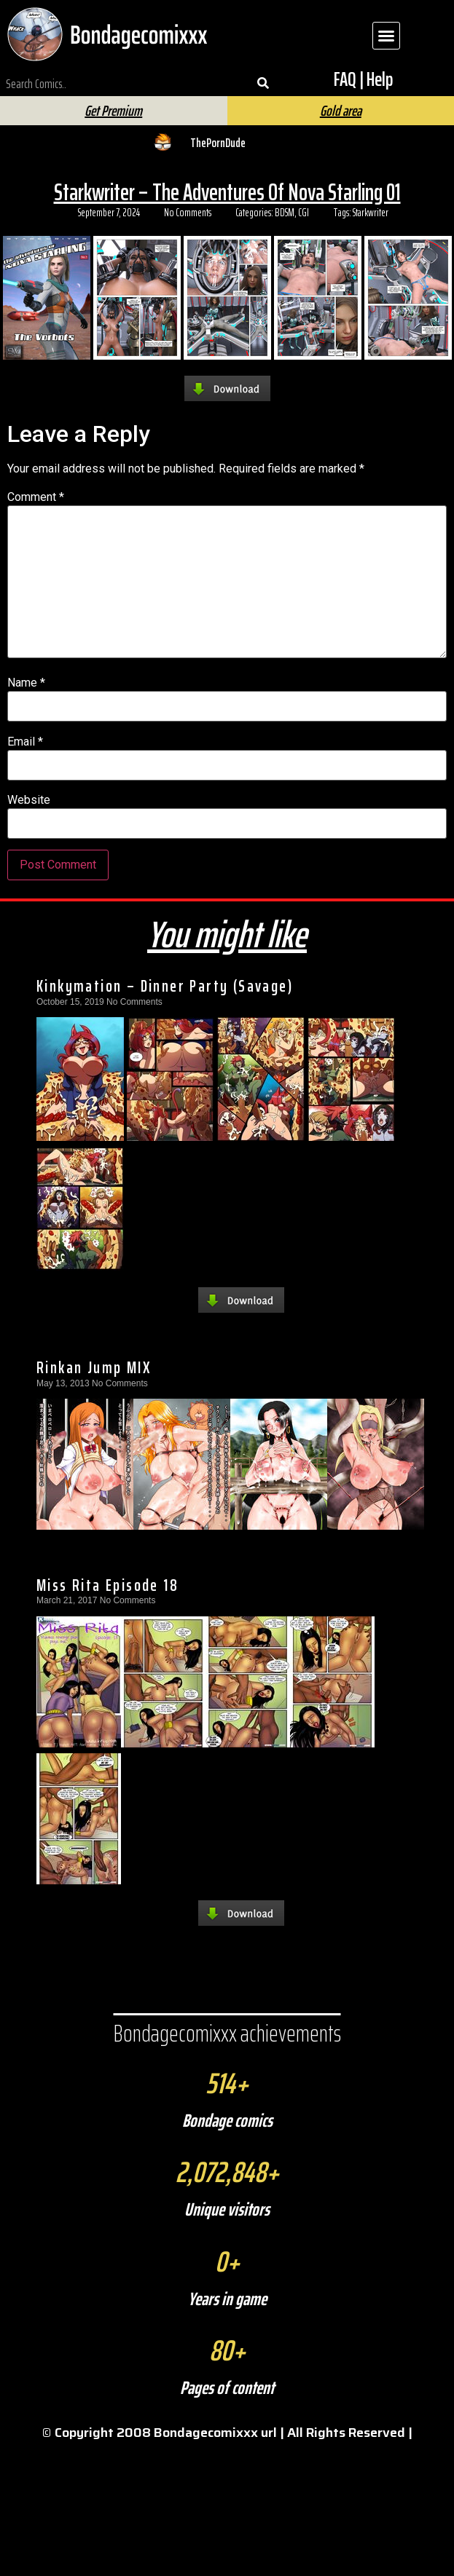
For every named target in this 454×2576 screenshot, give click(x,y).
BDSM (284, 212)
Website (28, 800)
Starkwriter (370, 212)
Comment (35, 497)
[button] (386, 36)
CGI (303, 212)
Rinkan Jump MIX (94, 1367)
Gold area (340, 110)
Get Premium (113, 110)
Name (26, 683)
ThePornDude (218, 142)
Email (25, 742)
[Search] (263, 83)
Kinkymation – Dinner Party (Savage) (164, 986)
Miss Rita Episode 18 (107, 1585)
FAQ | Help (363, 79)
